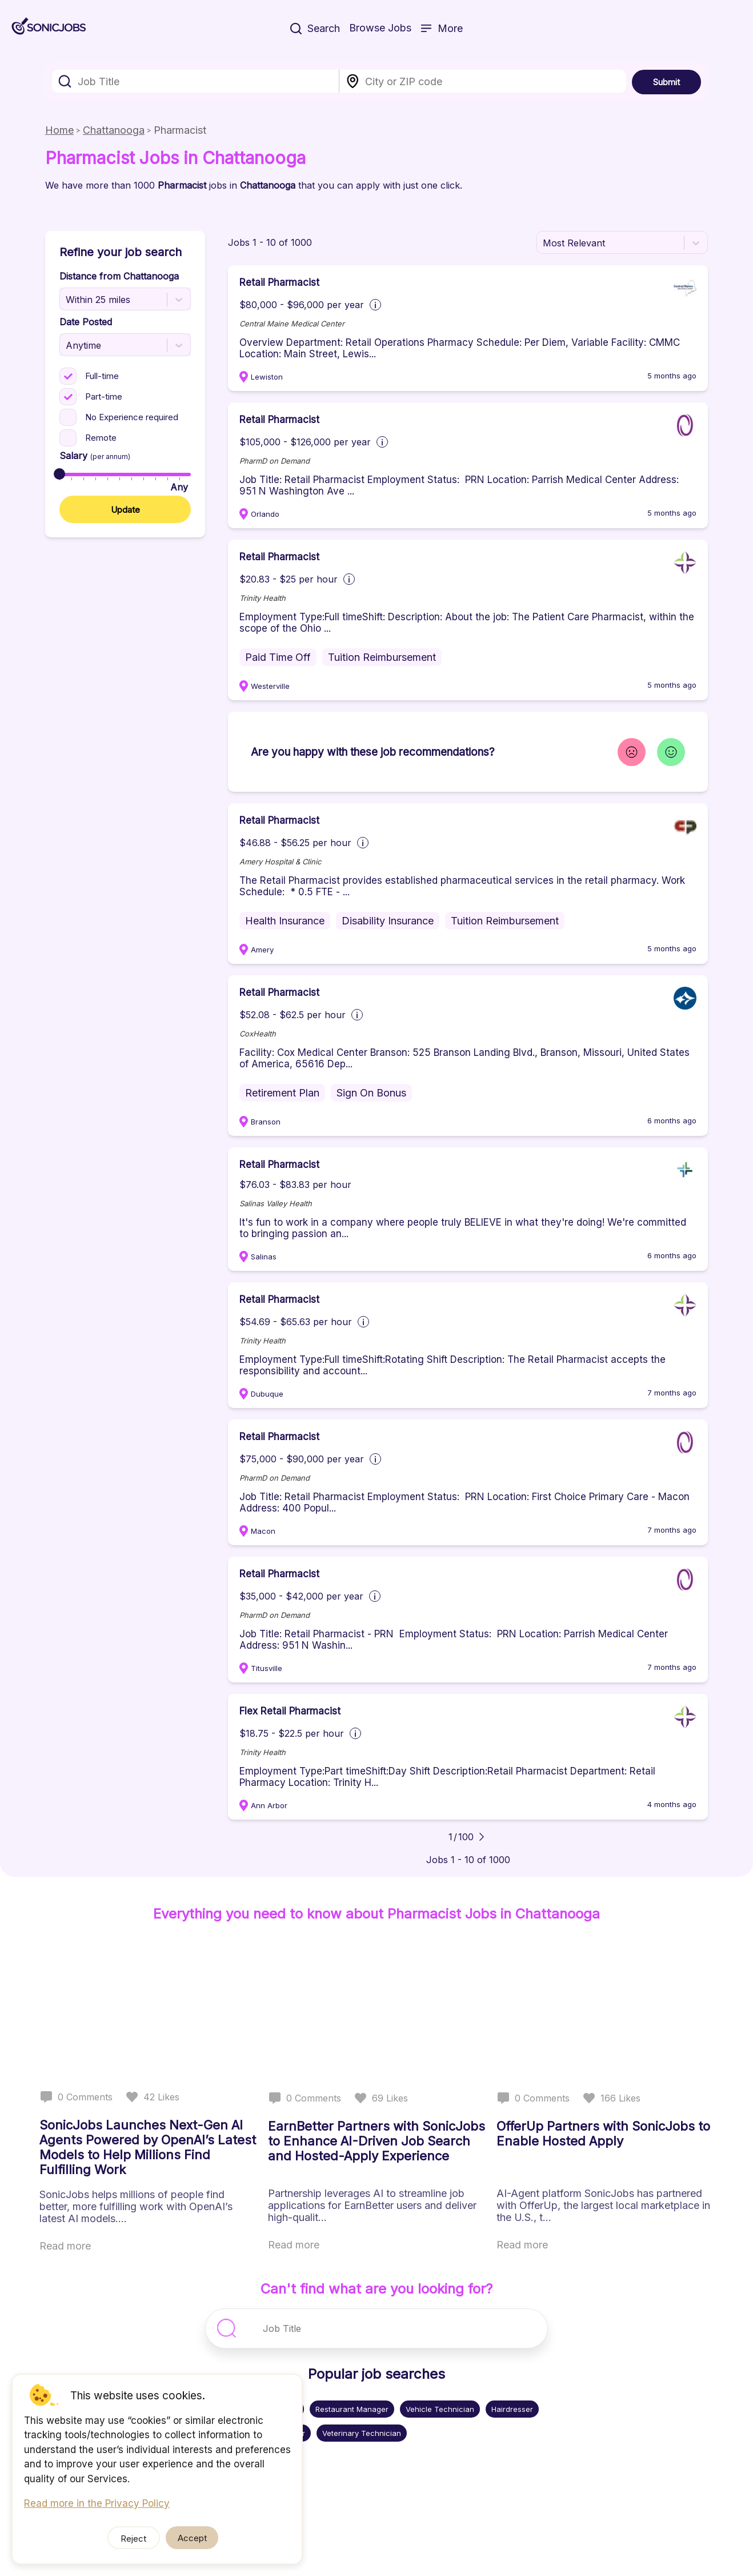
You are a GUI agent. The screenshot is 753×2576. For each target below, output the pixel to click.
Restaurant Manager (351, 2409)
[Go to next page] (481, 1837)
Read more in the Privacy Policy (97, 2503)
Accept (191, 2538)
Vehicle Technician (440, 2409)
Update (125, 509)
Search (315, 28)
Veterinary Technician (361, 2433)
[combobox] (195, 81)
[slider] (59, 474)
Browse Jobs (380, 28)
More (441, 28)
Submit (666, 82)
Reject (134, 2538)
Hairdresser (512, 2409)
